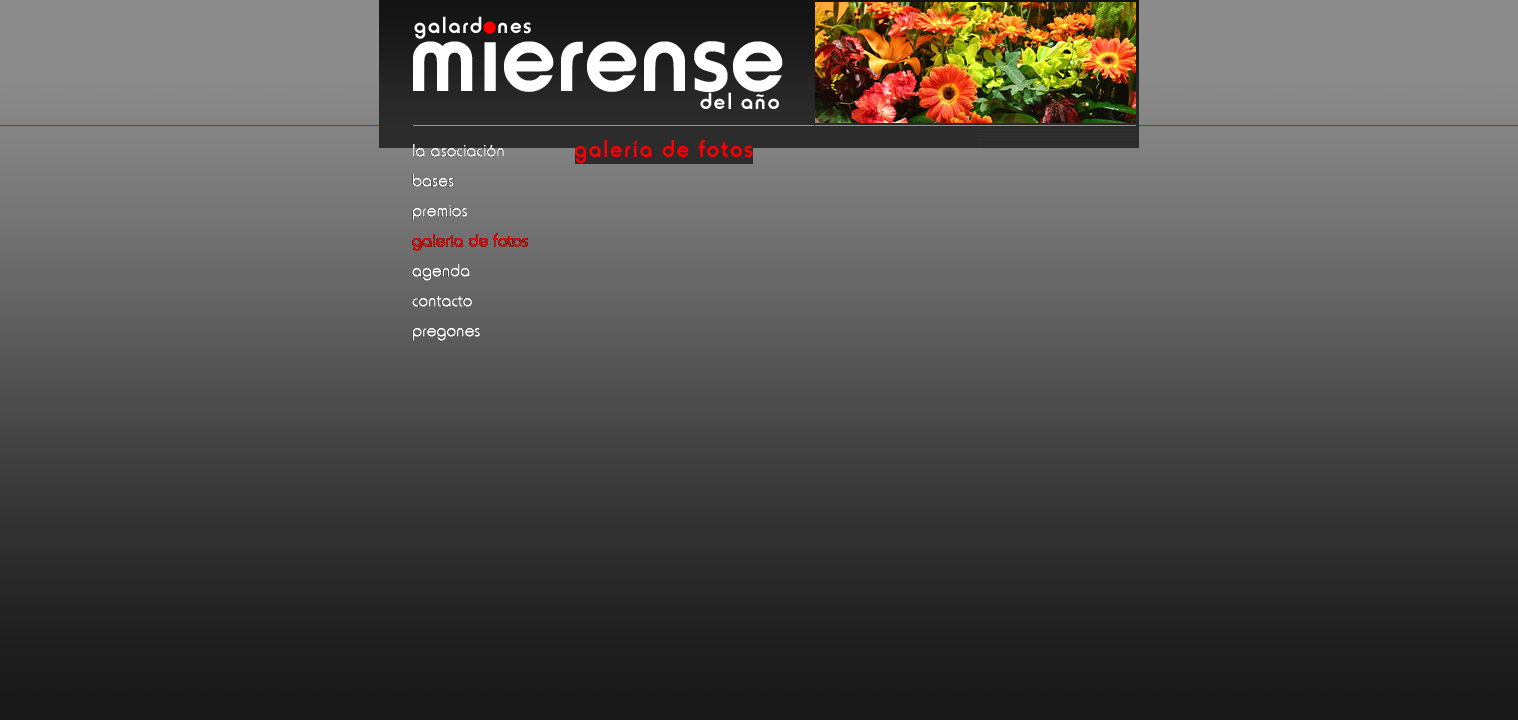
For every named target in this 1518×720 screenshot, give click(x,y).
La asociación (492, 151)
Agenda (492, 271)
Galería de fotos (492, 241)
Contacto (492, 301)
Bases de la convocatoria (492, 181)
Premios (492, 211)
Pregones (492, 331)
